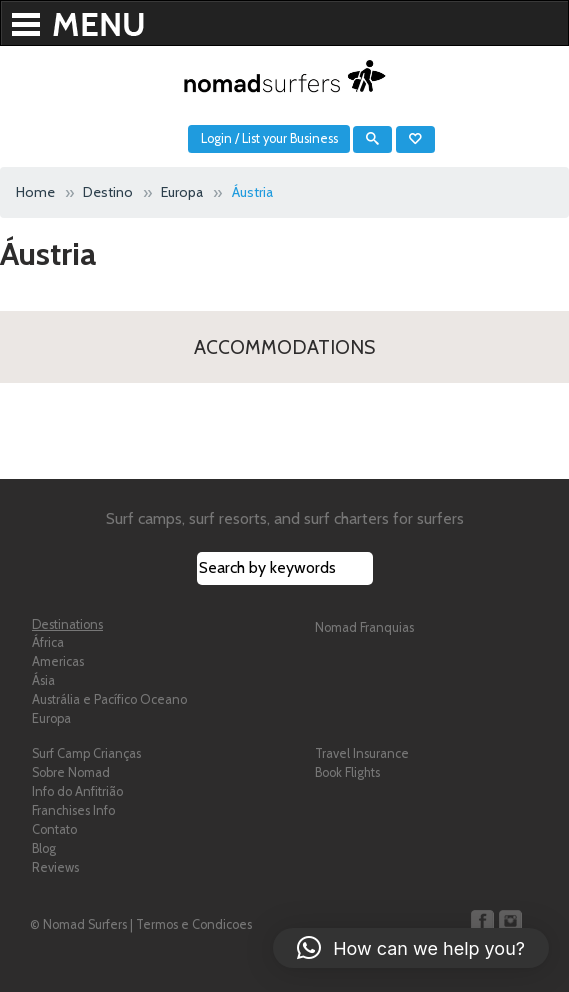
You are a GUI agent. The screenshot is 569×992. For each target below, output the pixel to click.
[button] (411, 948)
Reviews (55, 867)
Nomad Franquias (364, 627)
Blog (44, 848)
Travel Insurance (362, 753)
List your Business (290, 138)
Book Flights (347, 772)
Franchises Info (73, 810)
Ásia (43, 680)
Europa (51, 718)
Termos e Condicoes (194, 924)
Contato (54, 829)
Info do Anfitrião (77, 791)
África (48, 642)
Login (216, 138)
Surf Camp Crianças (86, 753)
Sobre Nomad (71, 772)
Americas (58, 661)
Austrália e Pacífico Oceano (109, 699)
